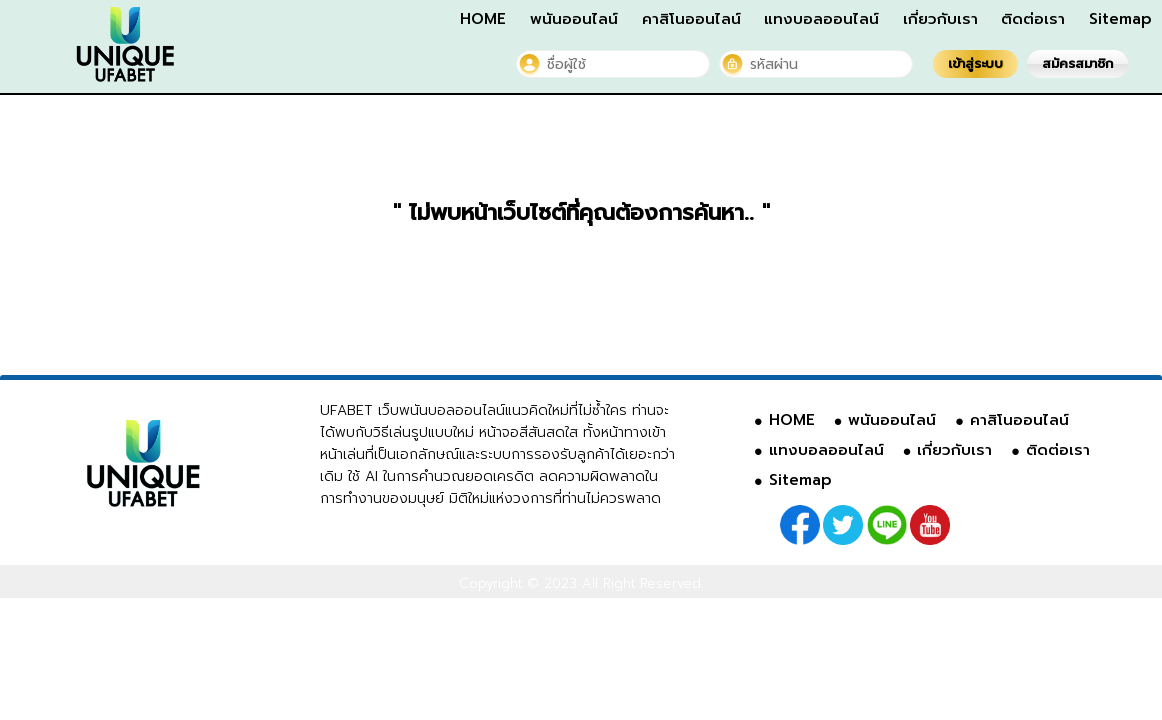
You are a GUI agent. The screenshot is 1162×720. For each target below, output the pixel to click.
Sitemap (1120, 19)
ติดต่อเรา (1033, 19)
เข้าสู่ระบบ (975, 63)
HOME (483, 19)
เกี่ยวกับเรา (940, 19)
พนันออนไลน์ (574, 19)
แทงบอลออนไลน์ (821, 19)
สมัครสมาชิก (1077, 63)
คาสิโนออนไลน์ (691, 19)
